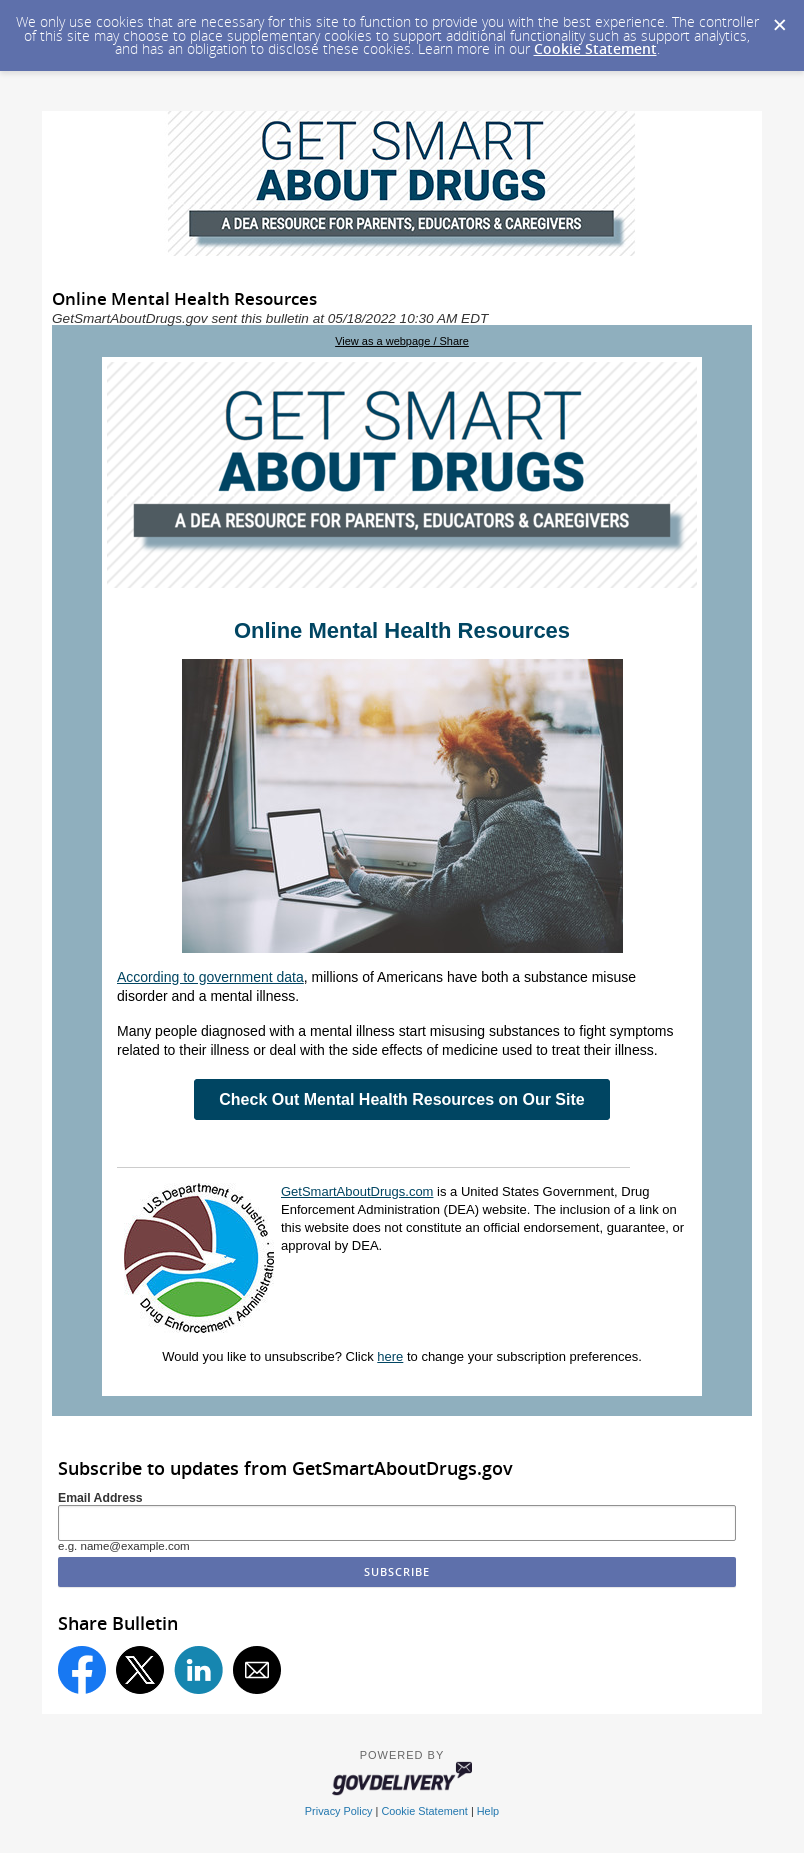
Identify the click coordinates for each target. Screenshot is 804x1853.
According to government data (210, 977)
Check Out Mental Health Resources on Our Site (401, 1099)
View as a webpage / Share (402, 341)
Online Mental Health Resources (402, 630)
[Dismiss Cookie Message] (779, 19)
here (390, 1356)
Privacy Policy (339, 1811)
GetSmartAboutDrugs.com (357, 1191)
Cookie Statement (595, 48)
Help (488, 1811)
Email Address (100, 1498)
